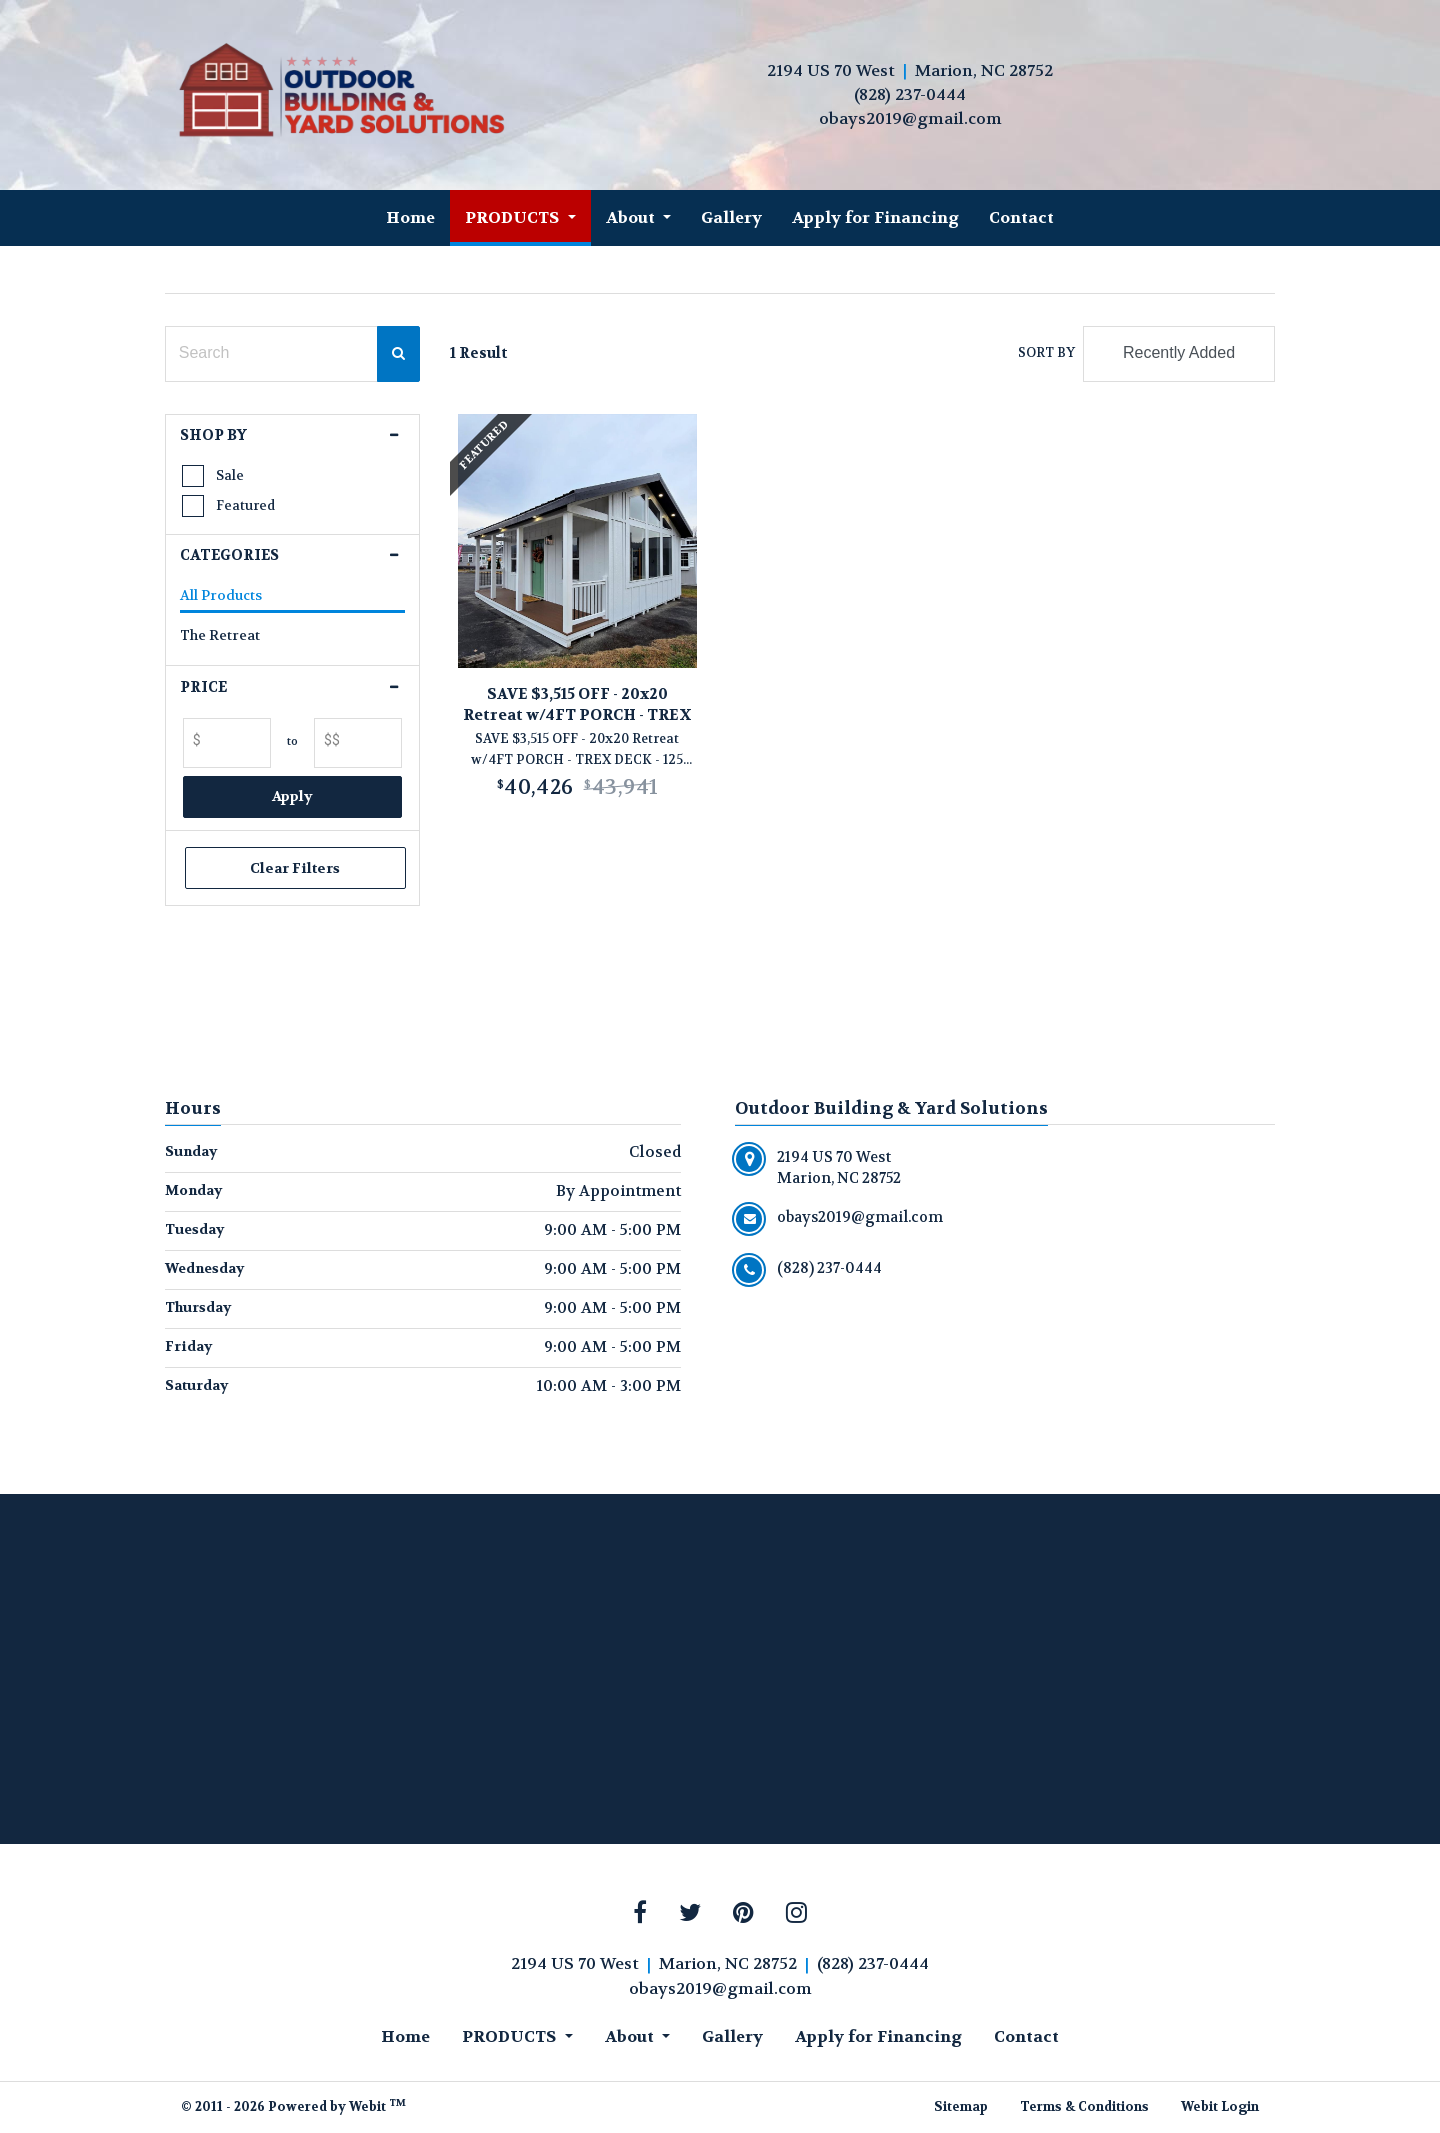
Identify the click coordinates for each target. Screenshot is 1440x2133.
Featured (245, 505)
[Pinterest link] (743, 1914)
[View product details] (577, 541)
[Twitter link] (690, 1914)
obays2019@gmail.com (910, 118)
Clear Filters (293, 868)
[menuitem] (410, 218)
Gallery (731, 217)
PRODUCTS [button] (514, 217)
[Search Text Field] (271, 354)
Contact (1021, 217)
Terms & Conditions (1084, 2107)
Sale (230, 475)
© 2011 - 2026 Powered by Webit (293, 2106)
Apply (292, 796)
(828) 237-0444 (910, 94)
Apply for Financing (875, 217)
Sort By (1046, 353)
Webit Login (1220, 2107)
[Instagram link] (796, 1914)
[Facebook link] (640, 1914)
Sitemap (961, 2107)
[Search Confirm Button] (398, 354)
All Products (221, 595)
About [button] (632, 217)
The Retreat (220, 635)
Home (410, 217)
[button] (292, 436)
